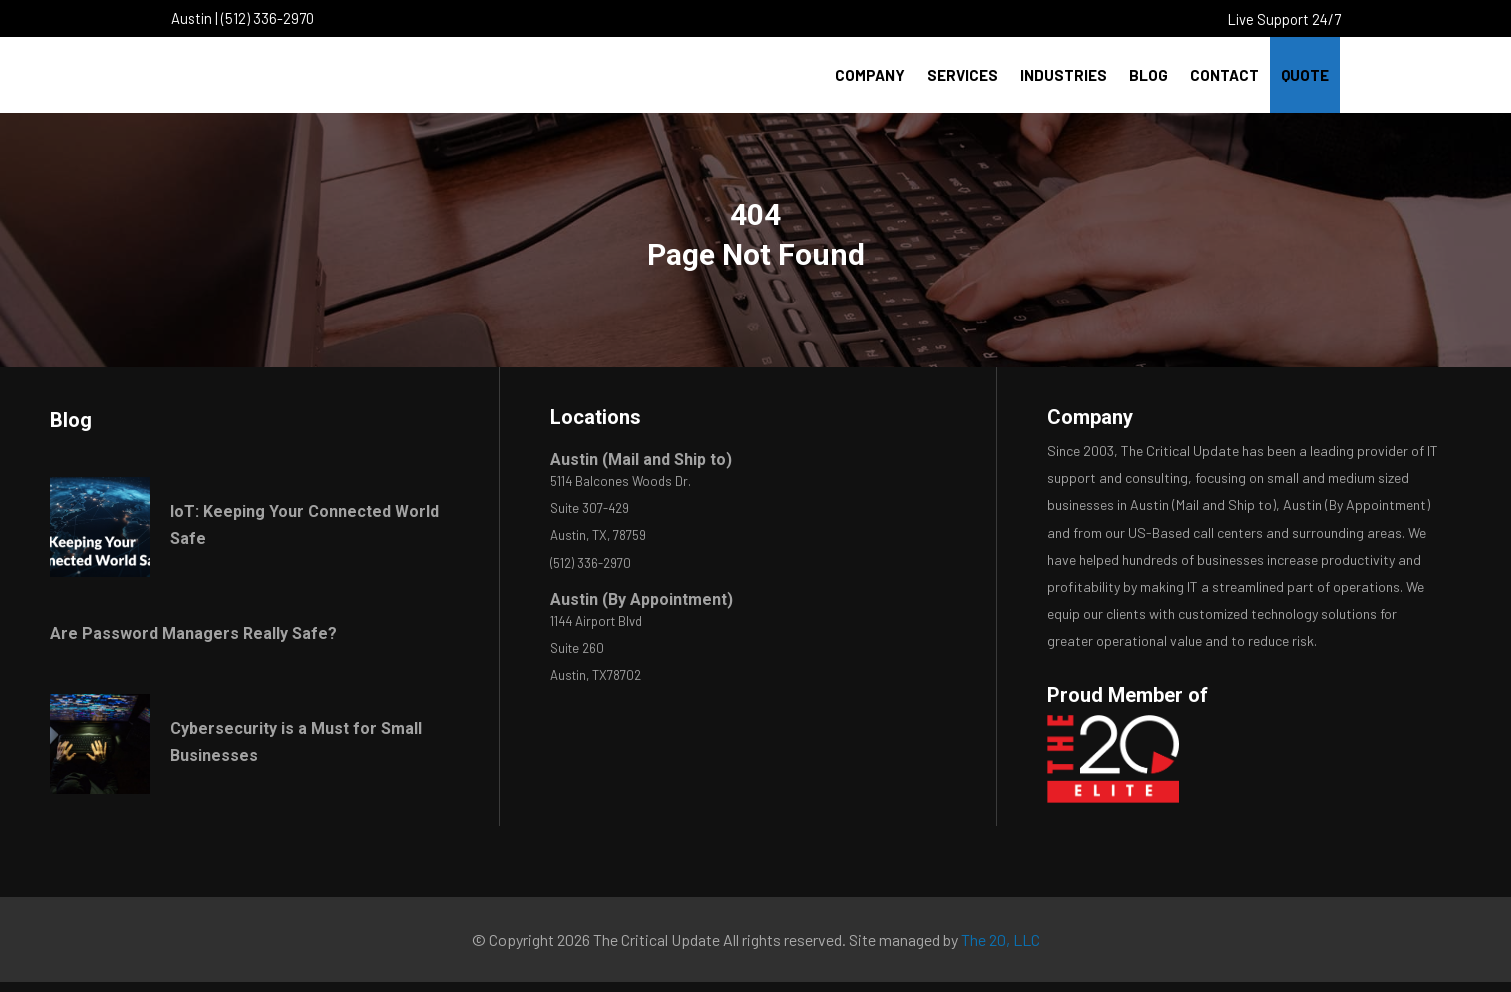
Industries (1063, 75)
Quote (1305, 75)
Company (870, 75)
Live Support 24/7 (1284, 19)
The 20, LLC (1000, 939)
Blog (1148, 75)
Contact (1224, 75)
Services (962, 75)
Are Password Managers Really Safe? (193, 633)
